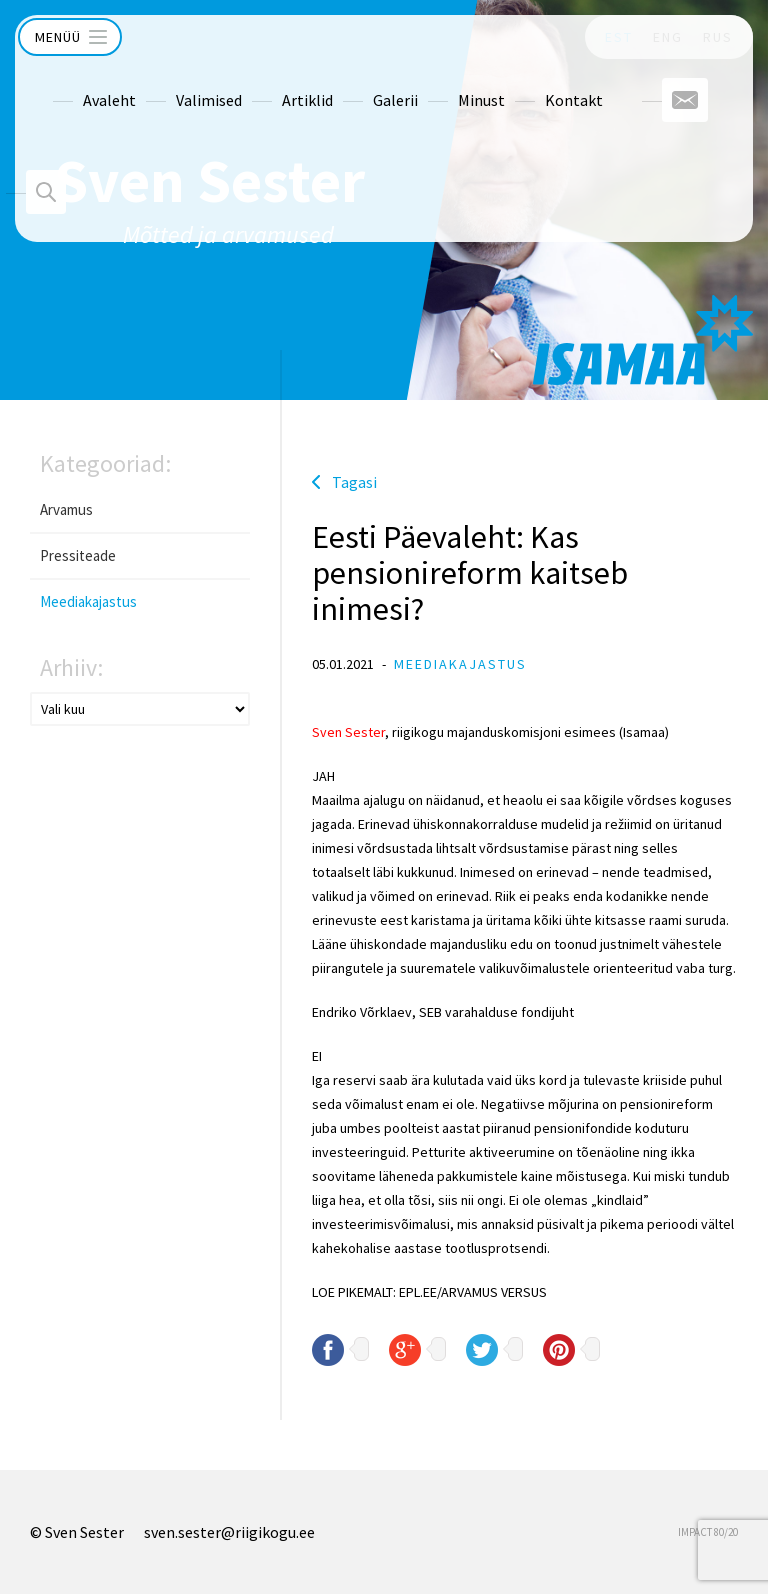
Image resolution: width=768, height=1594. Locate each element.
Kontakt (536, 81)
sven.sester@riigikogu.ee (229, 1532)
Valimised (171, 81)
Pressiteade (78, 555)
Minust (443, 81)
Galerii (357, 81)
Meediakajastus (88, 601)
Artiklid (269, 81)
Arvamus (66, 509)
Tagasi (354, 482)
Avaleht (71, 81)
